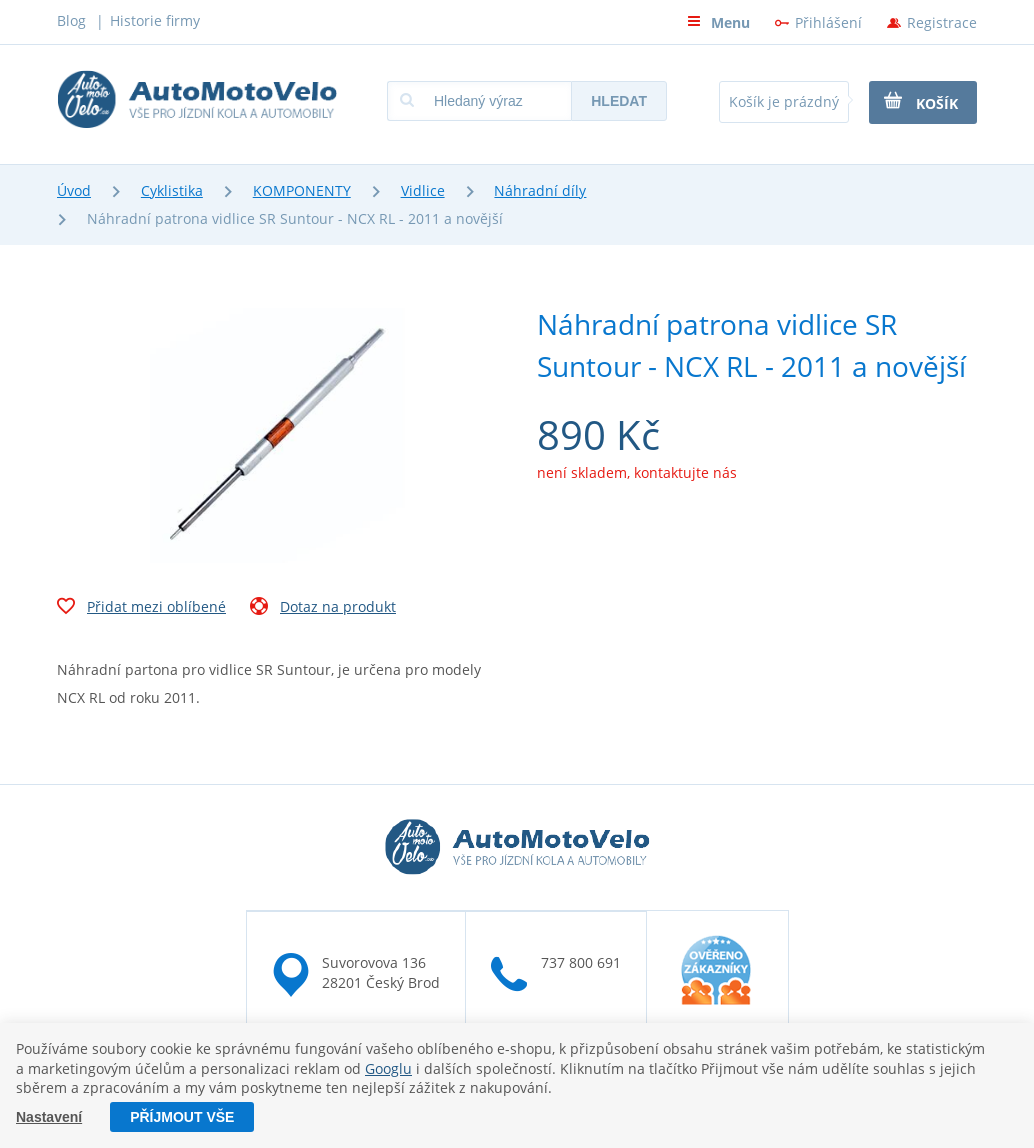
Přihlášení (828, 22)
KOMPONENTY (302, 190)
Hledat (619, 101)
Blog (71, 20)
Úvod (74, 190)
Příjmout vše (182, 1117)
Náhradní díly (540, 190)
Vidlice (423, 190)
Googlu (388, 1068)
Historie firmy (155, 20)
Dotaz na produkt (323, 609)
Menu (718, 22)
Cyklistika (172, 190)
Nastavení (49, 1117)
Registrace (942, 22)
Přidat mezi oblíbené (141, 609)
